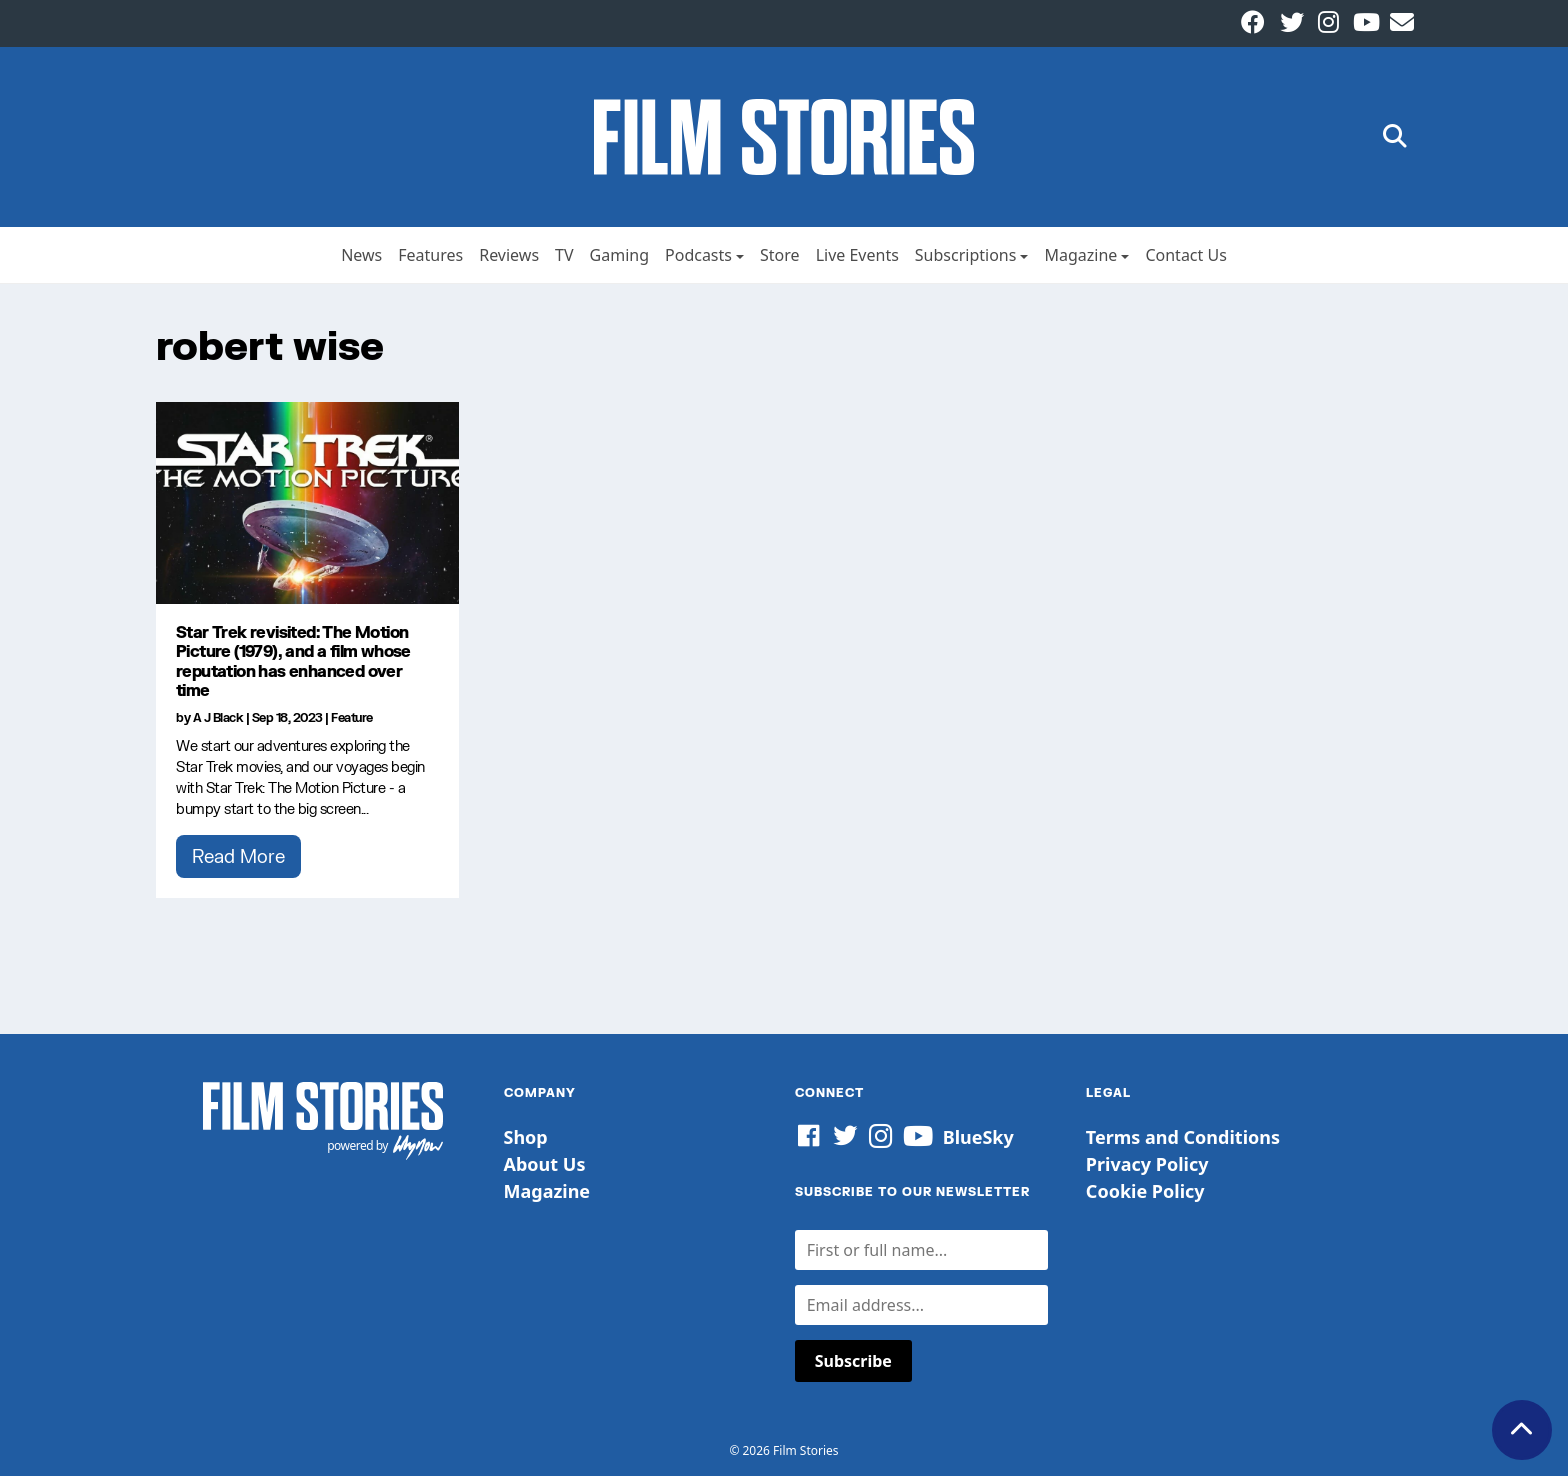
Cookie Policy (1145, 1191)
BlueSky (978, 1137)
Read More (238, 856)
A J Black (218, 717)
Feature (352, 717)
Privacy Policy (1147, 1164)
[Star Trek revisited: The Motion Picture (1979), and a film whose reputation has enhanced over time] (307, 503)
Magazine (1080, 255)
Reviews (509, 255)
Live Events (857, 255)
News (361, 255)
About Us (545, 1164)
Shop (526, 1137)
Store (780, 255)
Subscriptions (966, 255)
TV (564, 255)
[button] (1395, 137)
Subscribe (853, 1361)
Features (430, 255)
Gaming (619, 255)
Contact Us (1185, 255)
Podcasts (698, 255)
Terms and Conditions (1183, 1137)
